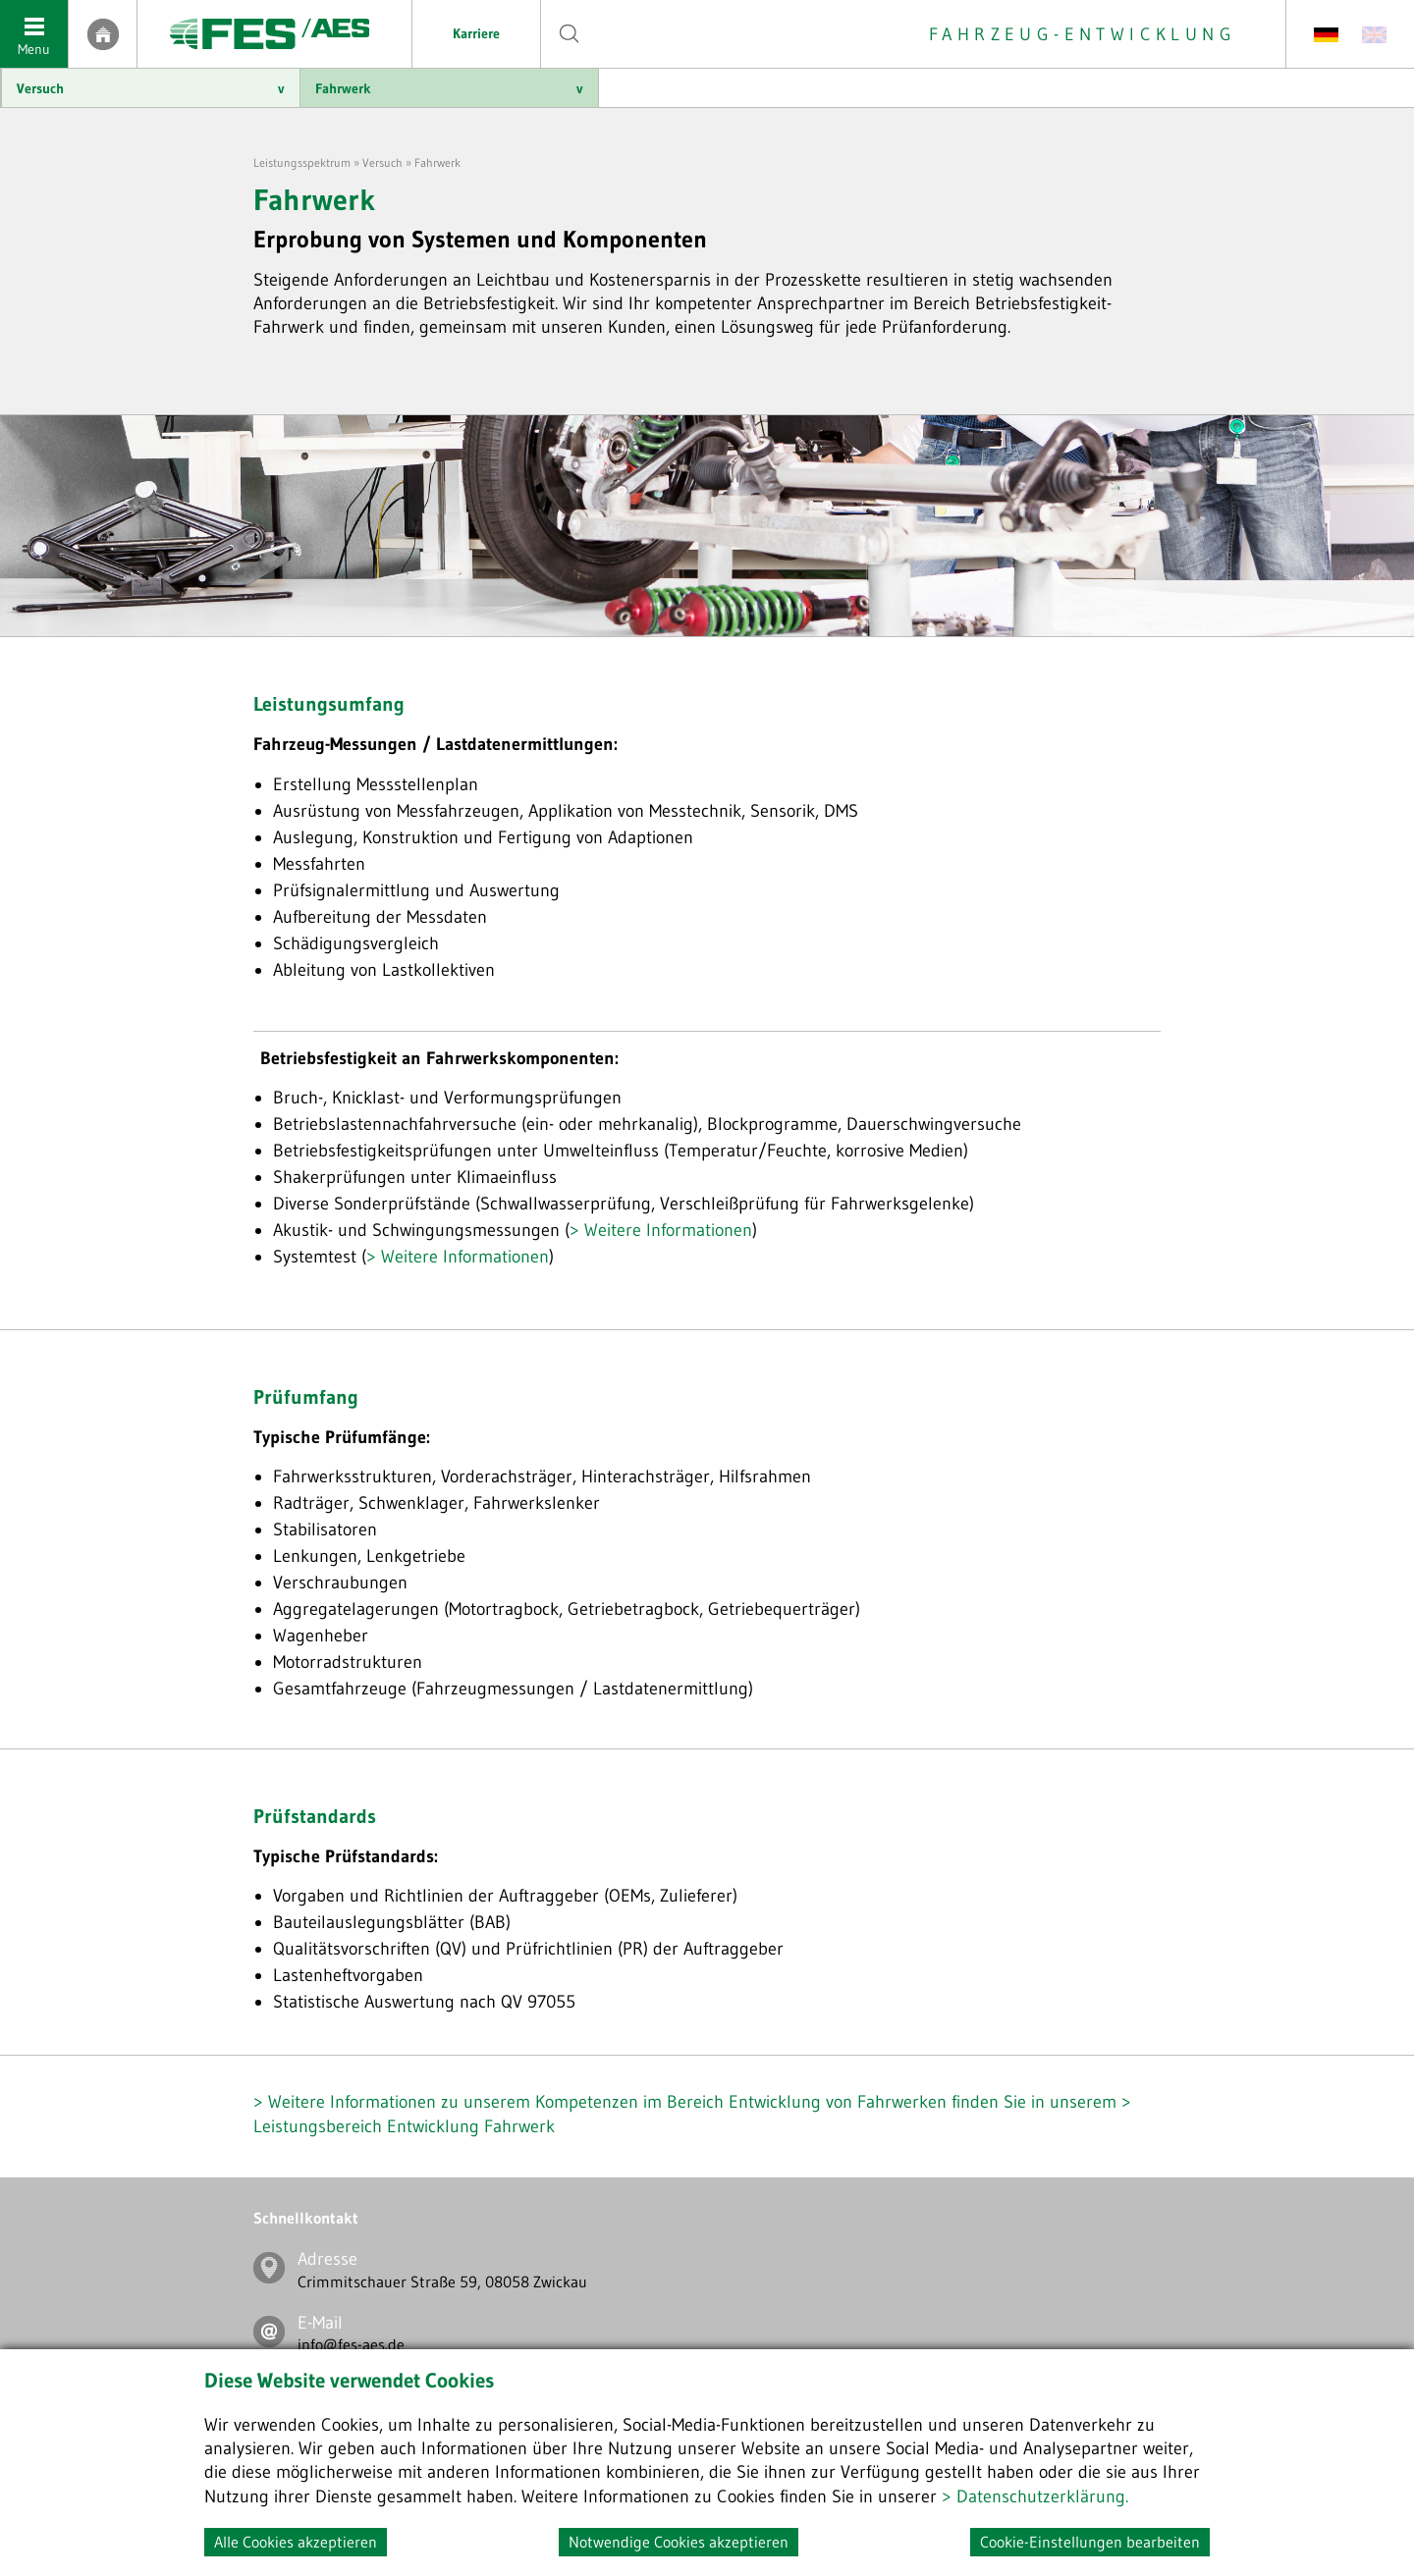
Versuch (151, 88)
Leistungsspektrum (302, 162)
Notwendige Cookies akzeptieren (679, 2541)
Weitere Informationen (668, 1230)
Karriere (476, 33)
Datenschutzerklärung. (1042, 2496)
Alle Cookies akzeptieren (295, 2541)
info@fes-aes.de (351, 2344)
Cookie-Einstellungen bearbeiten (1090, 2541)
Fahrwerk (449, 88)
